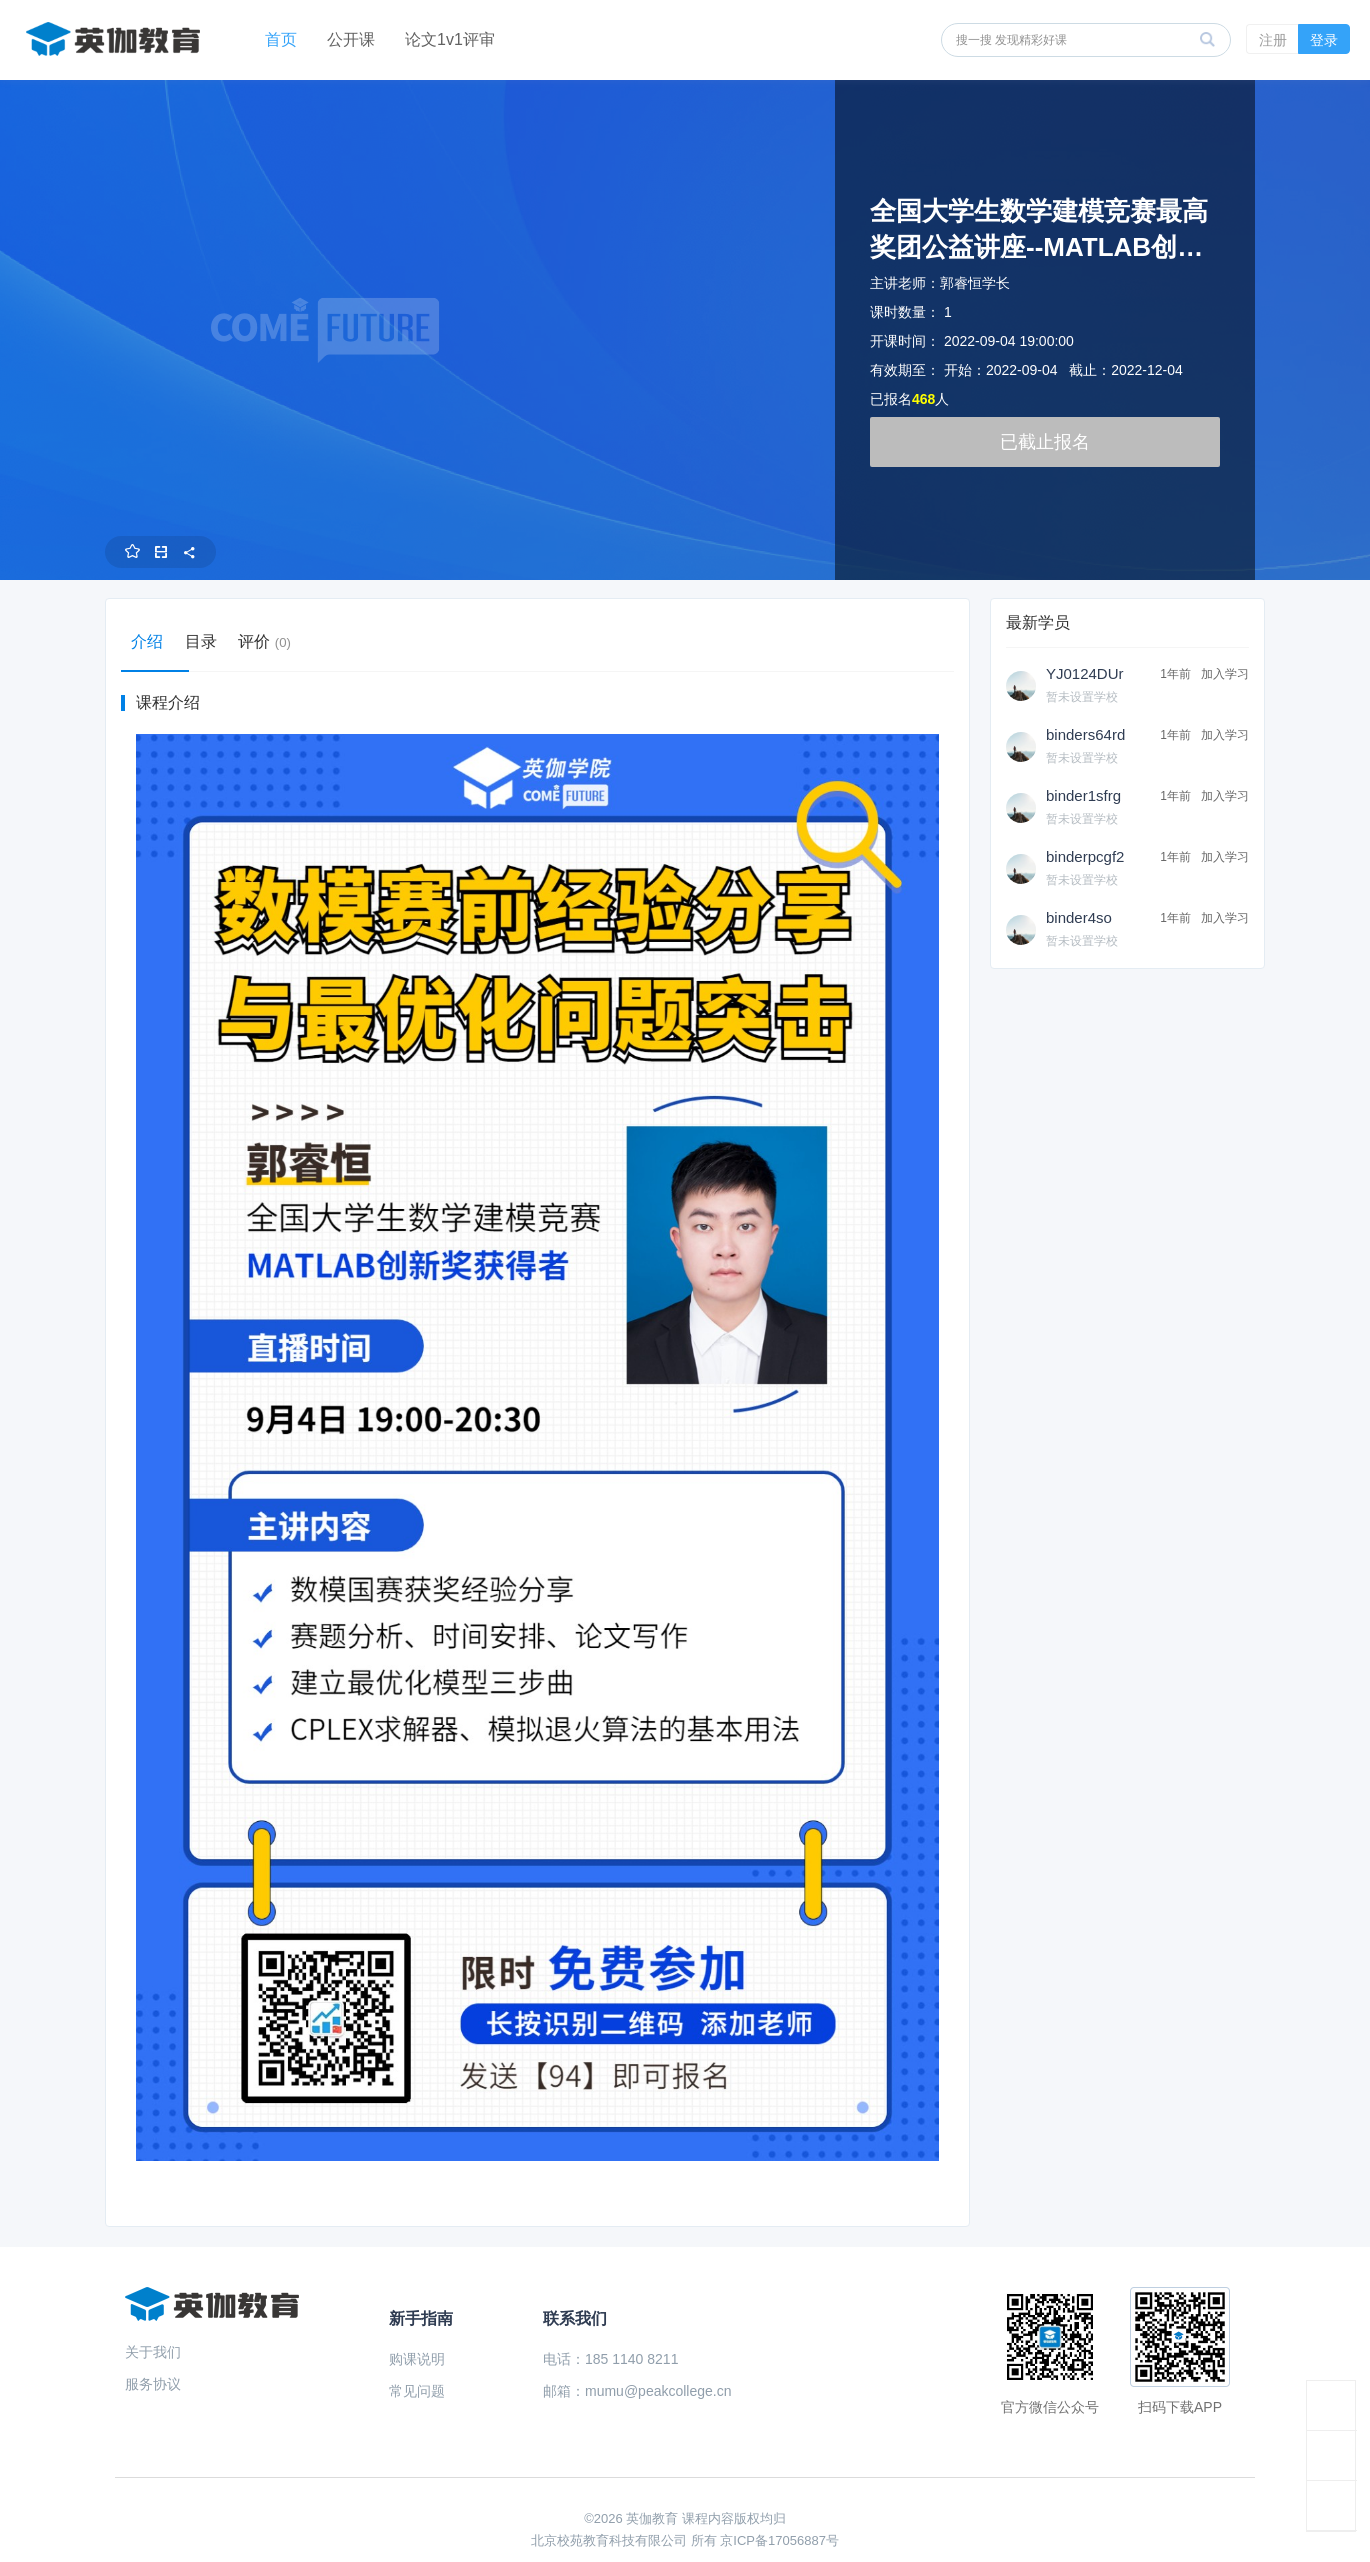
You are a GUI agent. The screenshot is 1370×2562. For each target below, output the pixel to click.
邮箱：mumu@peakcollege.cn (637, 2391)
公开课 (351, 39)
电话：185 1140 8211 (610, 2359)
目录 (223, 641)
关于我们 (153, 2352)
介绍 (155, 641)
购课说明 (417, 2359)
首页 (281, 39)
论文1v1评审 (450, 39)
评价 (301, 641)
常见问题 (417, 2391)
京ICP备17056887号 (779, 2540)
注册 (1273, 40)
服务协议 (153, 2384)
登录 (1324, 40)
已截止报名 (1045, 442)
